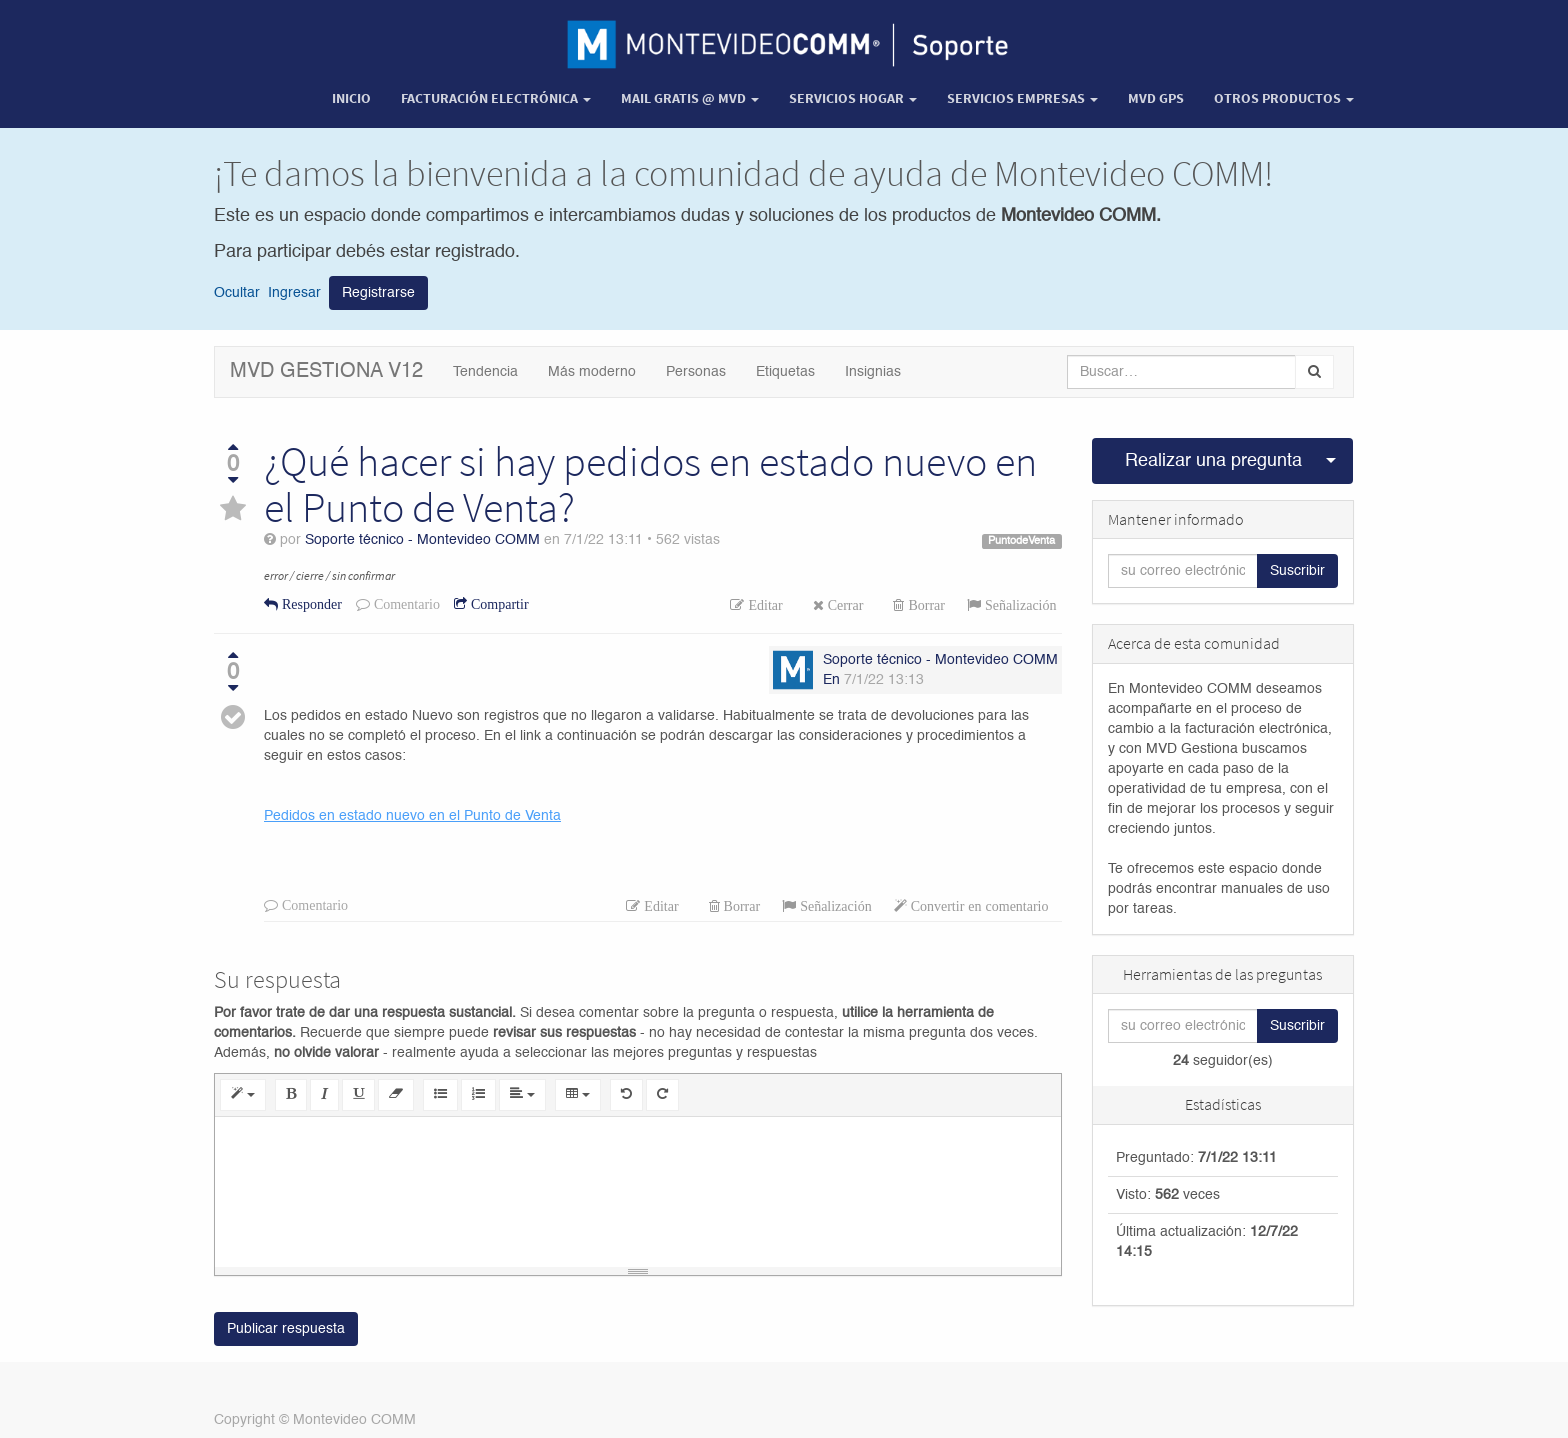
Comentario (405, 604)
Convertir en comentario (978, 906)
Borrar (924, 605)
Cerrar (844, 605)
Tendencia (485, 372)
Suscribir (1297, 571)
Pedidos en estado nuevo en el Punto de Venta (412, 816)
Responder (310, 604)
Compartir (498, 604)
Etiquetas (785, 372)
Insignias (873, 372)
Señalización (1019, 605)
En (831, 680)
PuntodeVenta (1021, 541)
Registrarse (378, 293)
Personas (696, 372)
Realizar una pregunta (1213, 461)
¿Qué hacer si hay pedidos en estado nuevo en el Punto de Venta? (650, 484)
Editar (763, 605)
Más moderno (592, 372)
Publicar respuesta (286, 1329)
